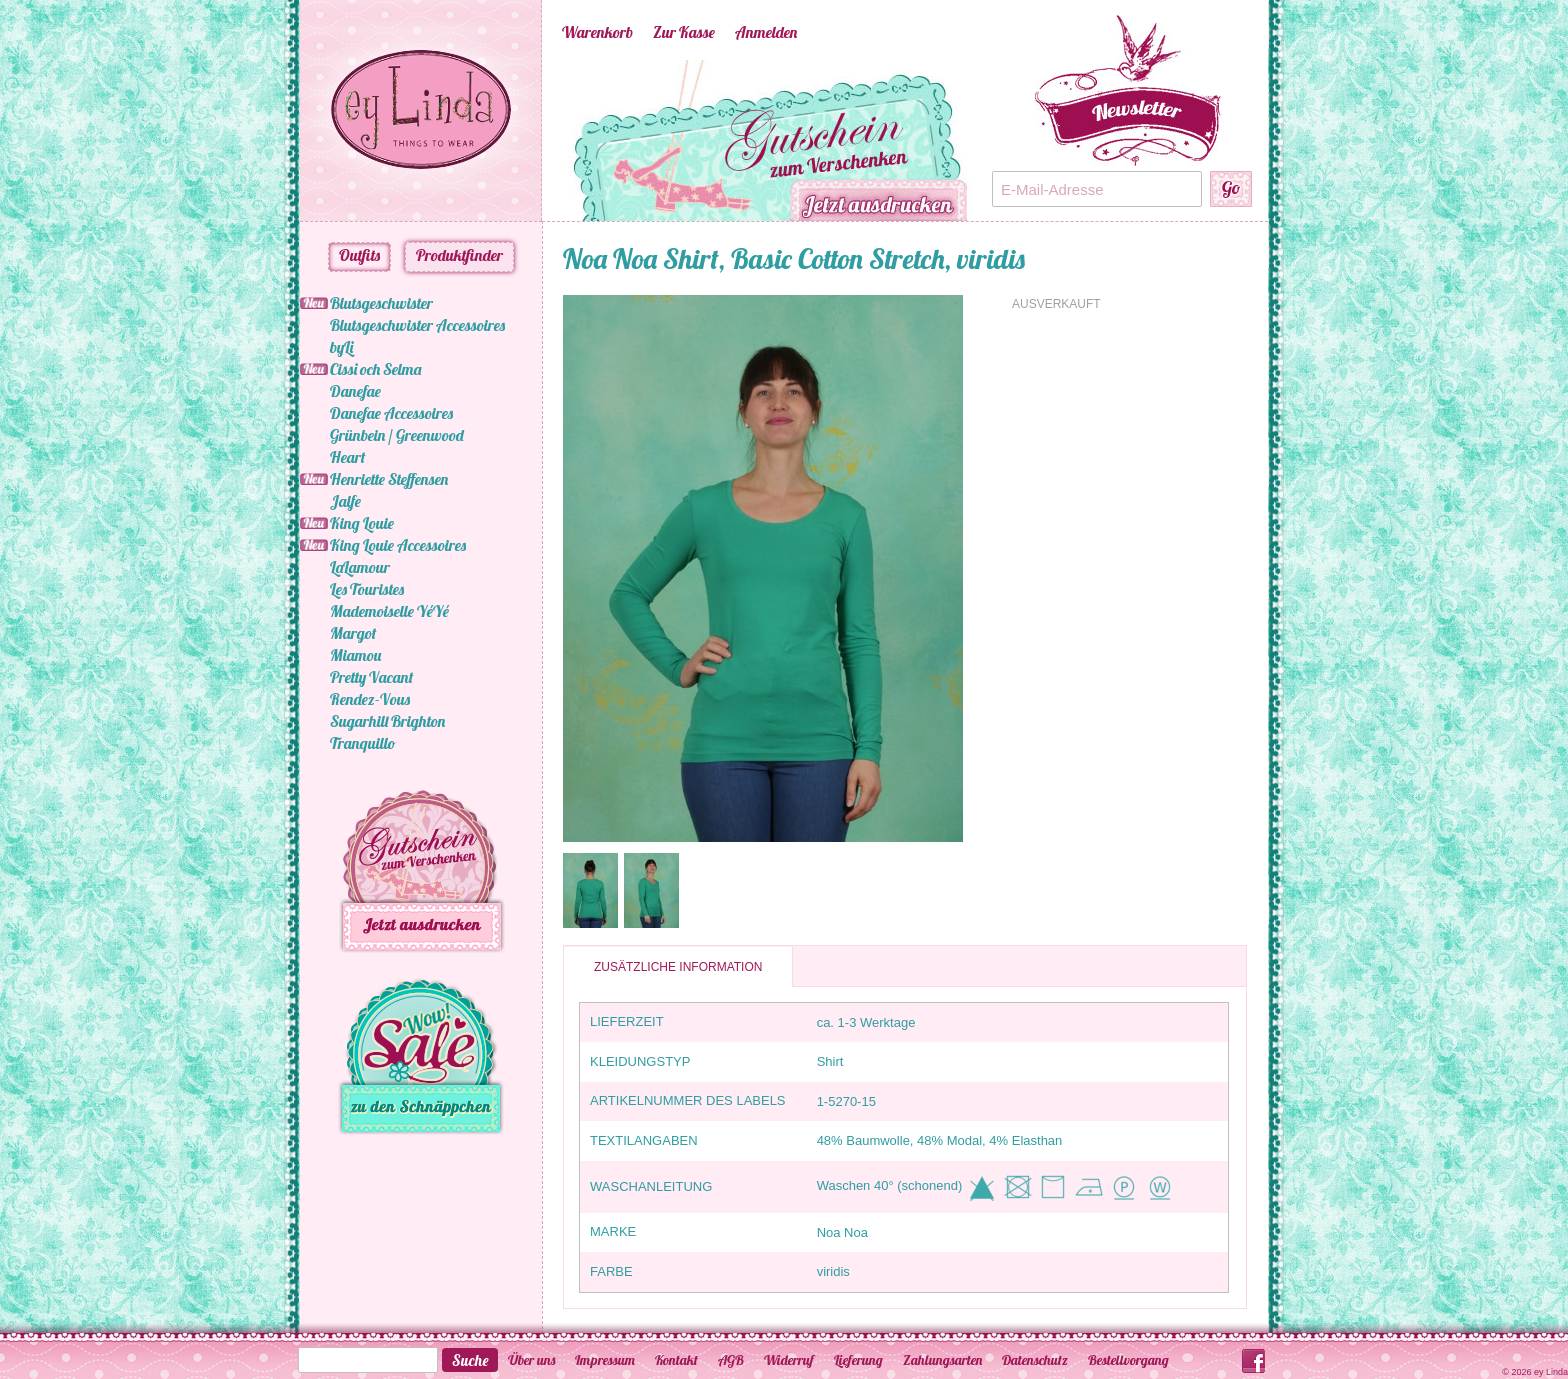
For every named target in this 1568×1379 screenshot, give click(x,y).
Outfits (359, 255)
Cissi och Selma (375, 369)
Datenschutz (1035, 1360)
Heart (347, 457)
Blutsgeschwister (381, 303)
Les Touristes (367, 589)
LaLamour (360, 567)
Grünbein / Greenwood (397, 435)
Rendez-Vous (370, 699)
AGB (731, 1360)
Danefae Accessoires (391, 413)
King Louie (362, 523)
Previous (532, 141)
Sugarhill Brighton (387, 721)
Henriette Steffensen (389, 479)
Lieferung (858, 1360)
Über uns (531, 1360)
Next (1002, 141)
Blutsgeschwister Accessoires (417, 325)
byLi (341, 347)
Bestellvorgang (1128, 1360)
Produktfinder (459, 255)
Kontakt (676, 1360)
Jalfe (345, 501)
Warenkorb (597, 32)
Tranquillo (363, 743)
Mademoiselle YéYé (389, 611)
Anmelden (766, 32)
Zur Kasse (684, 32)
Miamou (355, 655)
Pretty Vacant (371, 677)
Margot (353, 633)
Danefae (355, 391)
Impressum (605, 1360)
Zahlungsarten (942, 1360)
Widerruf (789, 1360)
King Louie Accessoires (398, 545)
